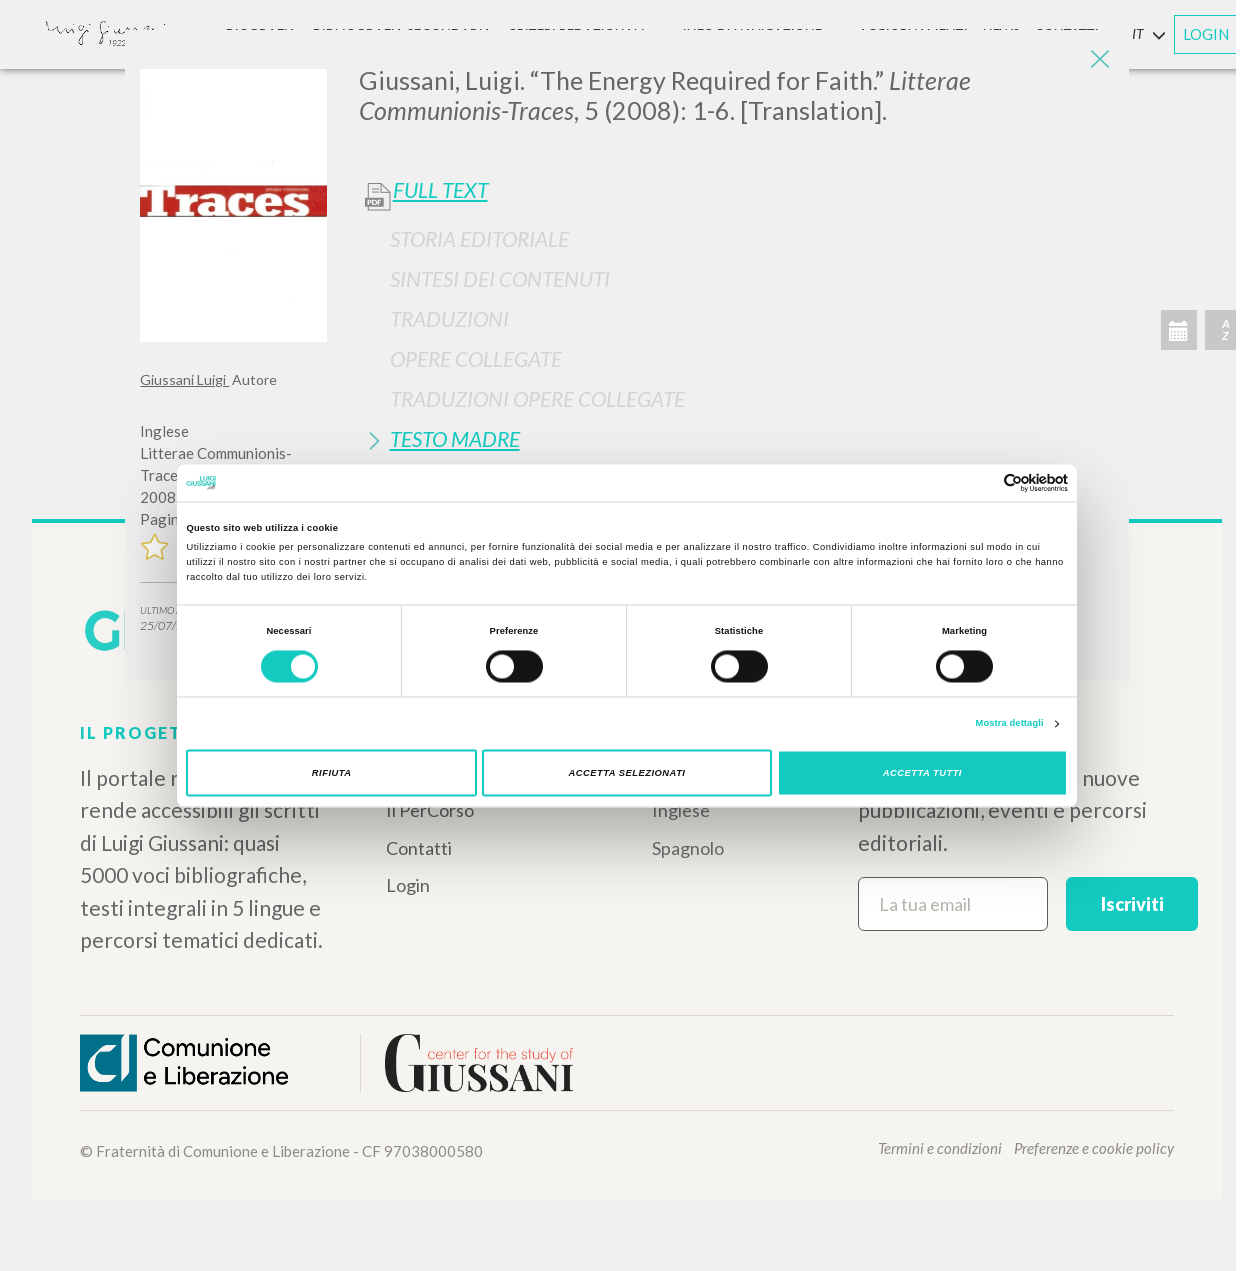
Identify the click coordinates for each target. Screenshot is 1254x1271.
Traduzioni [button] (449, 318)
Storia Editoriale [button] (479, 238)
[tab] (736, 238)
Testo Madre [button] (455, 438)
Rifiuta (332, 773)
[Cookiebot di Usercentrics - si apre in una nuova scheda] (980, 482)
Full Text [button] (440, 190)
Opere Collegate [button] (476, 358)
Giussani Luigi (184, 379)
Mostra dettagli (1010, 724)
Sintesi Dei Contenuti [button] (500, 278)
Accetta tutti (922, 773)
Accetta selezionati (627, 773)
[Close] (1099, 60)
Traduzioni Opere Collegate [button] (537, 398)
